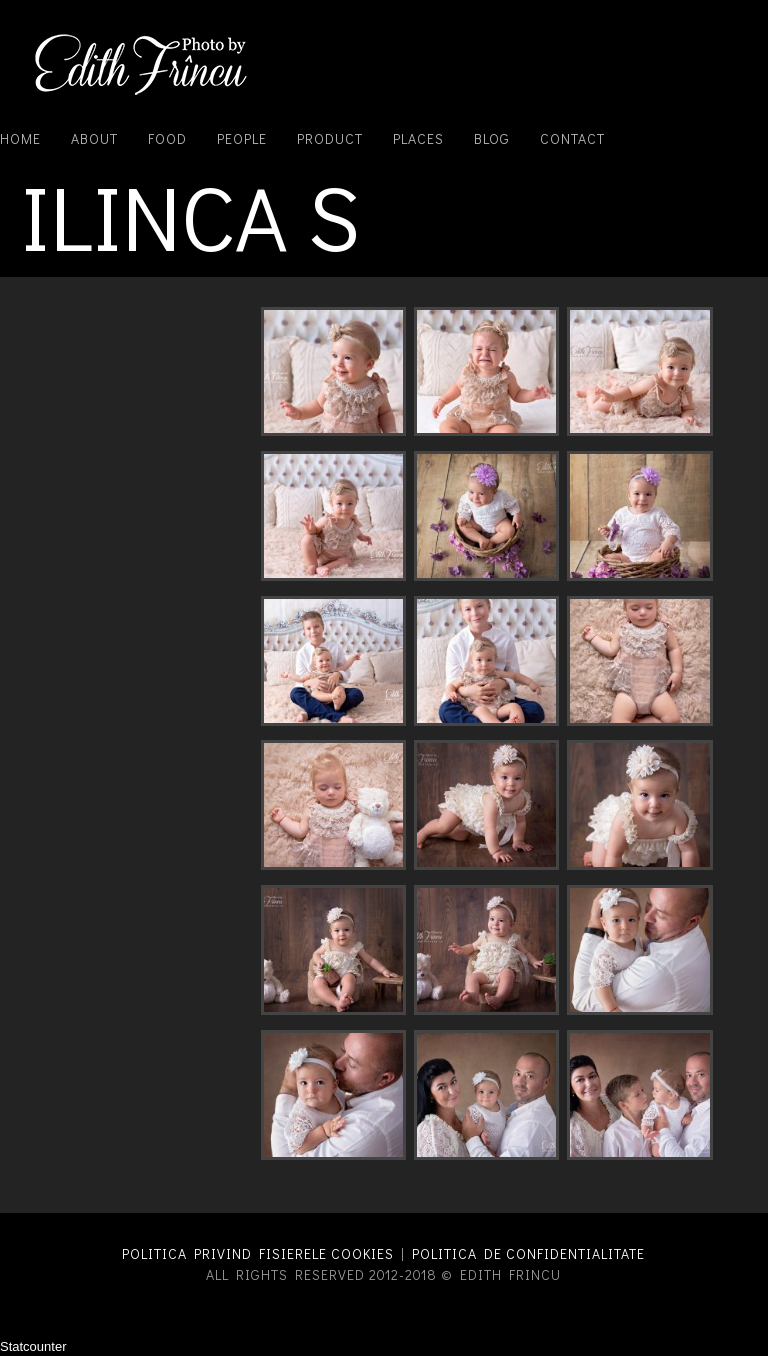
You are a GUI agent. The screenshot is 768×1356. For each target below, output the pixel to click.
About (94, 138)
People (242, 138)
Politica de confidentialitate (528, 1253)
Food (167, 138)
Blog (492, 138)
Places (418, 138)
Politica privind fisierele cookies (258, 1253)
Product (330, 138)
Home (20, 138)
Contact (572, 138)
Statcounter (33, 1346)
